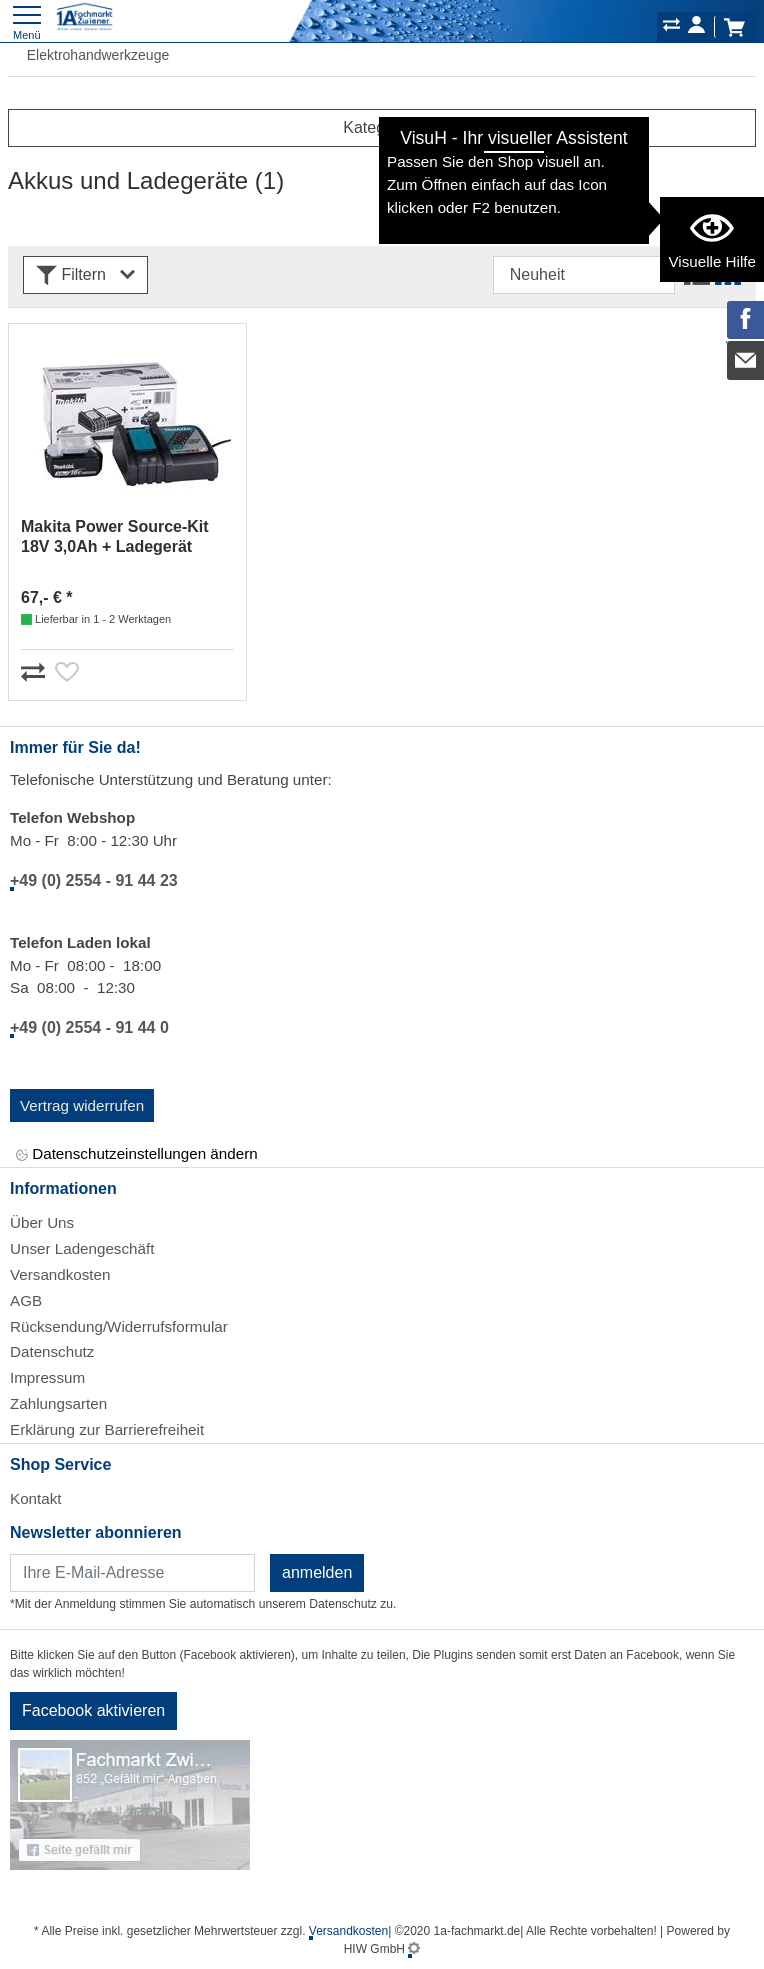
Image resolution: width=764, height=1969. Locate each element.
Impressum (47, 1377)
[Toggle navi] (27, 20)
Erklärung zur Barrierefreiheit (107, 1429)
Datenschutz (52, 1351)
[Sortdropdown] (584, 275)
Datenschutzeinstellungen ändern (137, 1154)
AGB (26, 1300)
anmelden (317, 1572)
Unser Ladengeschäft (82, 1248)
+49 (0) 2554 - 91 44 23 (94, 880)
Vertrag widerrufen (82, 1105)
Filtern (85, 275)
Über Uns (42, 1222)
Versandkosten (60, 1274)
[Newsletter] (132, 1573)
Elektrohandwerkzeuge (88, 55)
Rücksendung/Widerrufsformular (119, 1326)
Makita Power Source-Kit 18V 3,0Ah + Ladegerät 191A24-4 (115, 537)
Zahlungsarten (58, 1403)
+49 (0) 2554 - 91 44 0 (89, 1027)
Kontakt (36, 1498)
